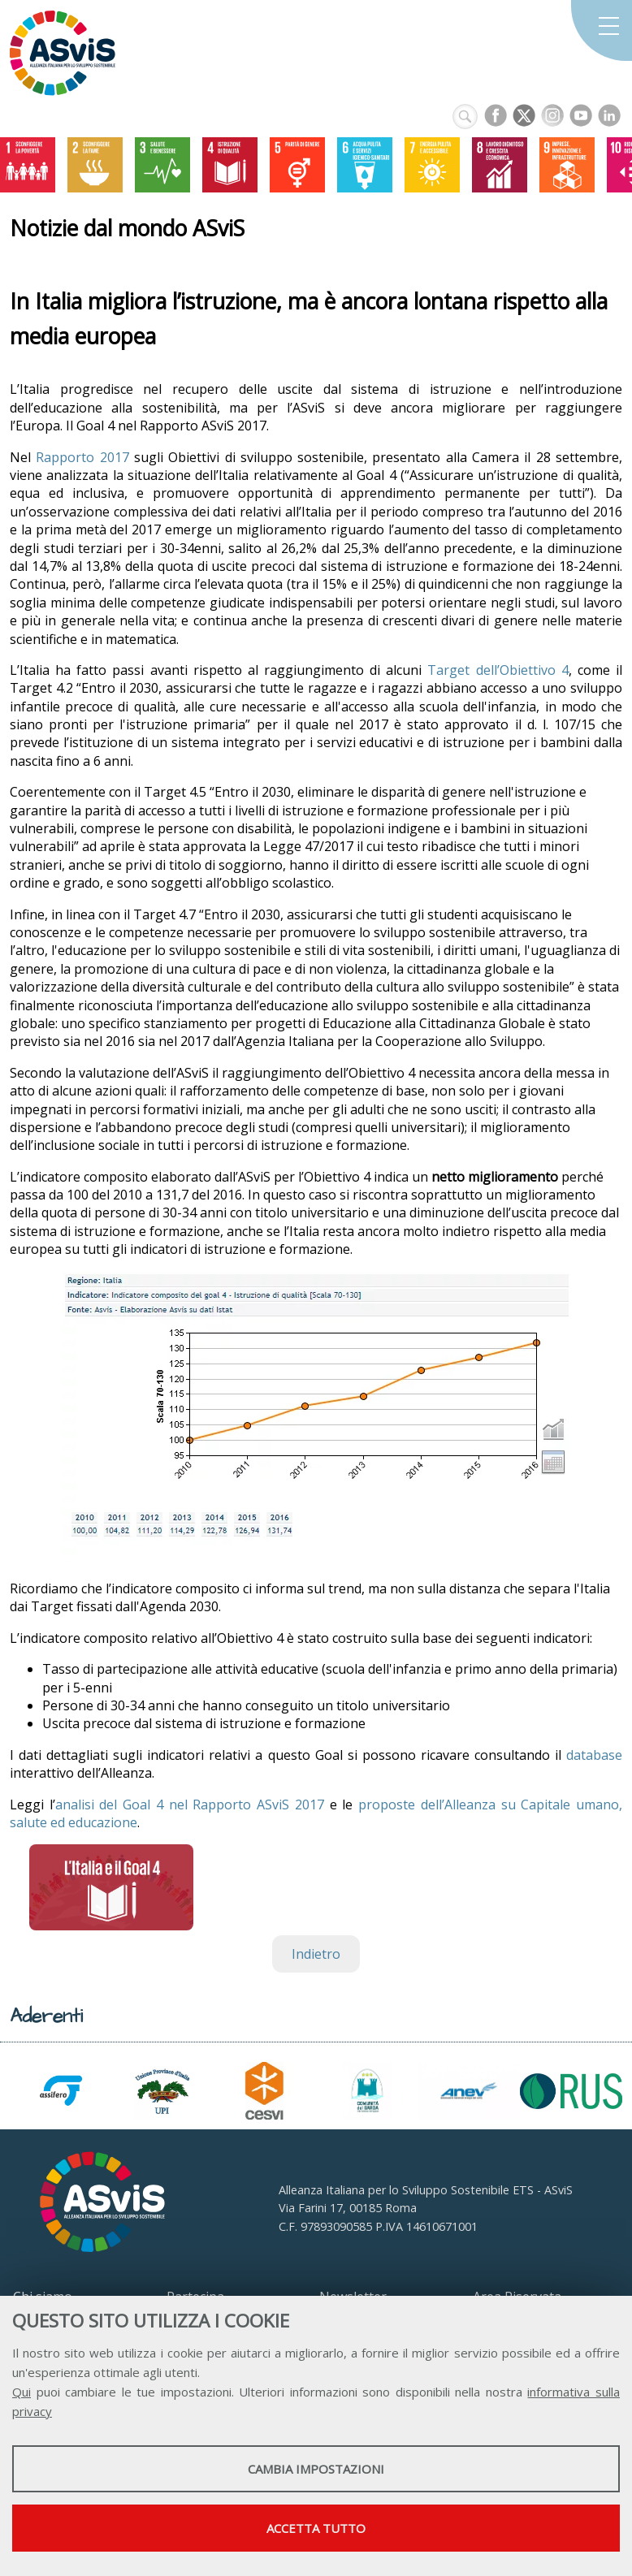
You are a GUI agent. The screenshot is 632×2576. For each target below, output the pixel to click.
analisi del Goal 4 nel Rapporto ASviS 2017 (189, 1804)
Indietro (316, 1954)
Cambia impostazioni (316, 2469)
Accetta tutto (316, 2528)
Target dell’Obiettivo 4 (497, 670)
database (594, 1755)
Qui (21, 2392)
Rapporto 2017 (82, 457)
